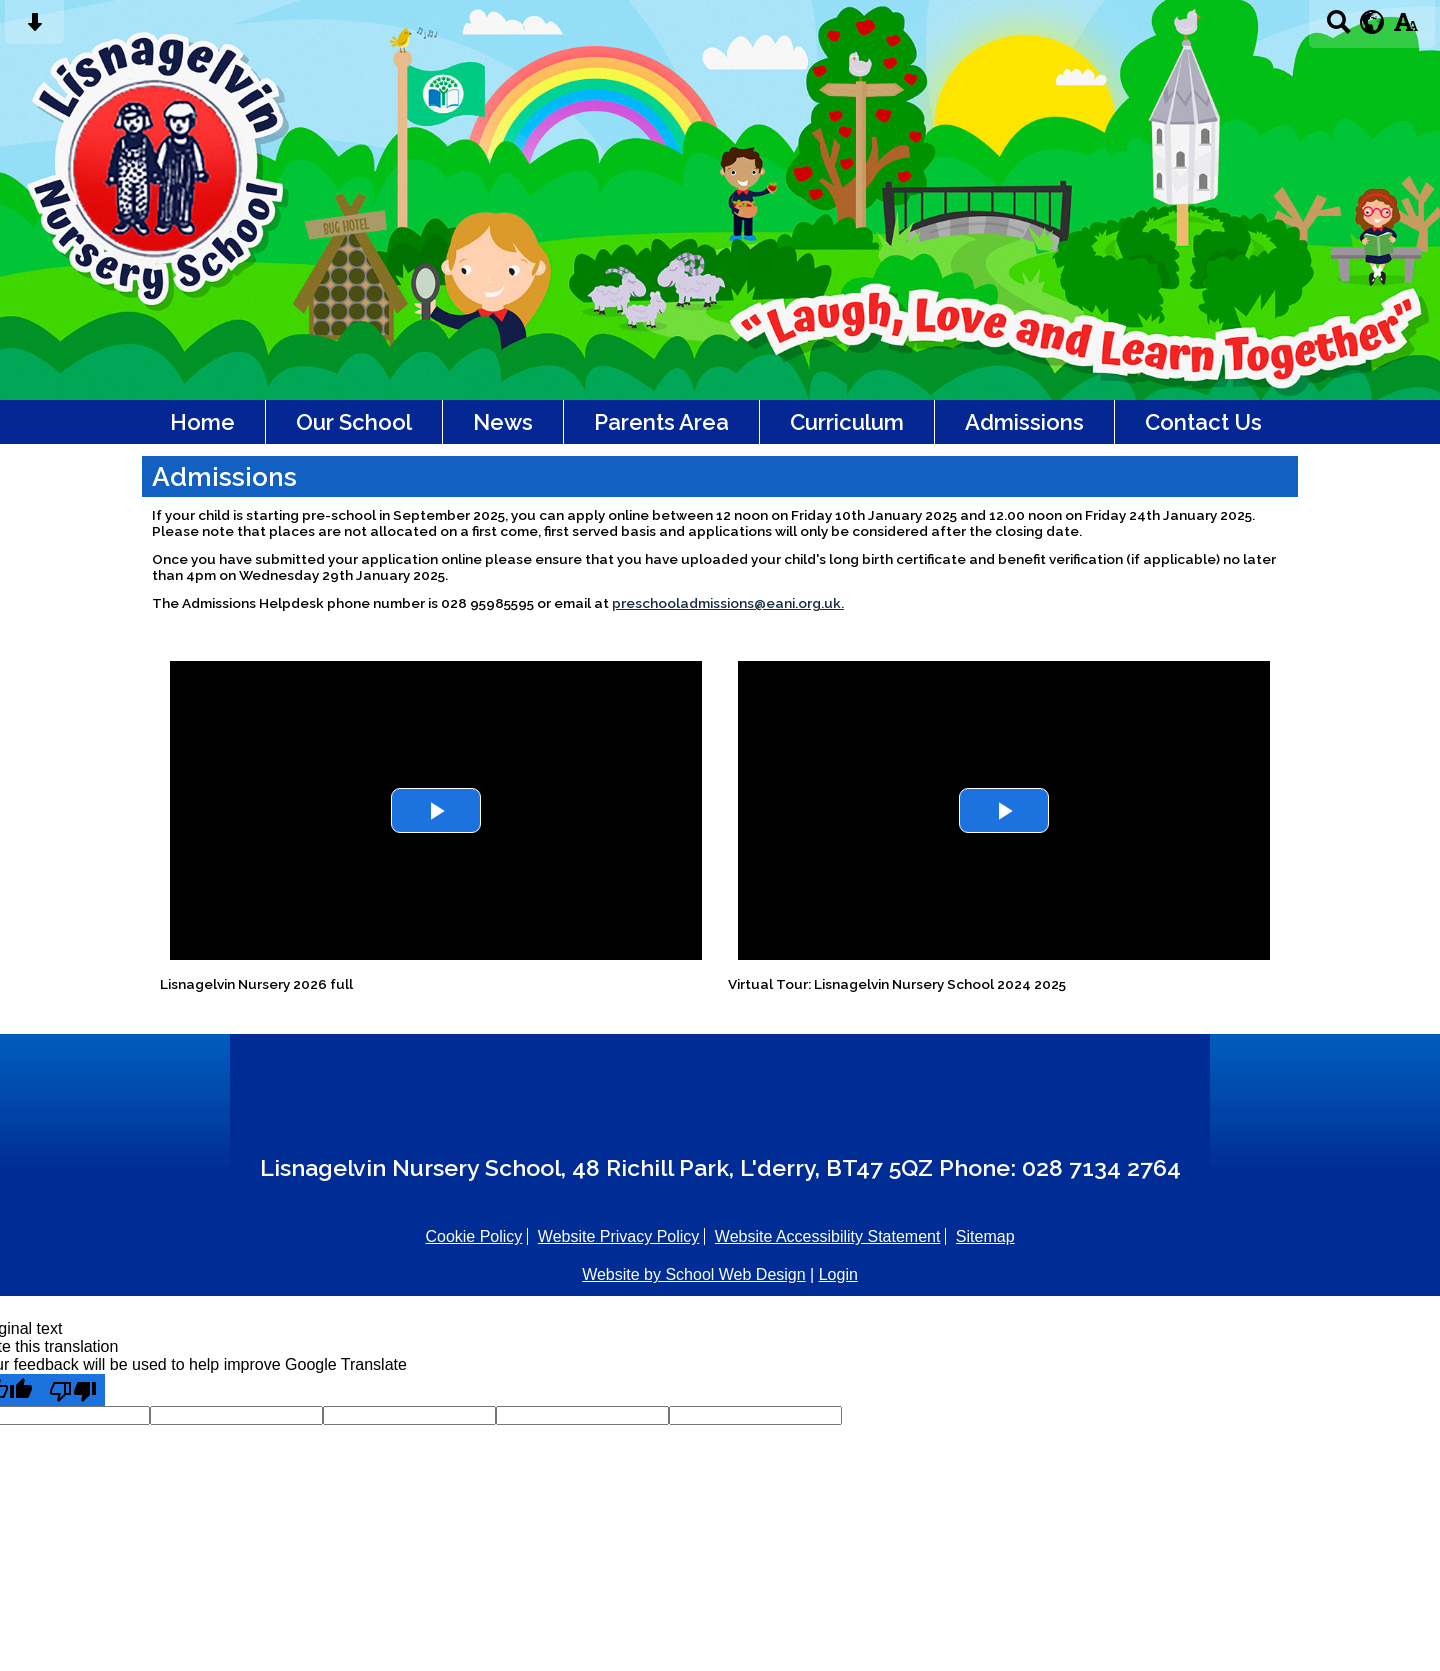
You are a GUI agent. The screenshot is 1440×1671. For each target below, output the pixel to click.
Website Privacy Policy (619, 1236)
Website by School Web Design (694, 1274)
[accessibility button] (1405, 28)
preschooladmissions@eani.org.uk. (728, 603)
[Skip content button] (34, 28)
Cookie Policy (473, 1236)
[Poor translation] (73, 1390)
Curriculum (847, 422)
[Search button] (1338, 28)
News (503, 422)
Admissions (1024, 422)
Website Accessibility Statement (828, 1236)
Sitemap (985, 1236)
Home (202, 422)
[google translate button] (1372, 22)
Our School (354, 422)
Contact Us (1203, 422)
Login (838, 1274)
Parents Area (661, 422)
